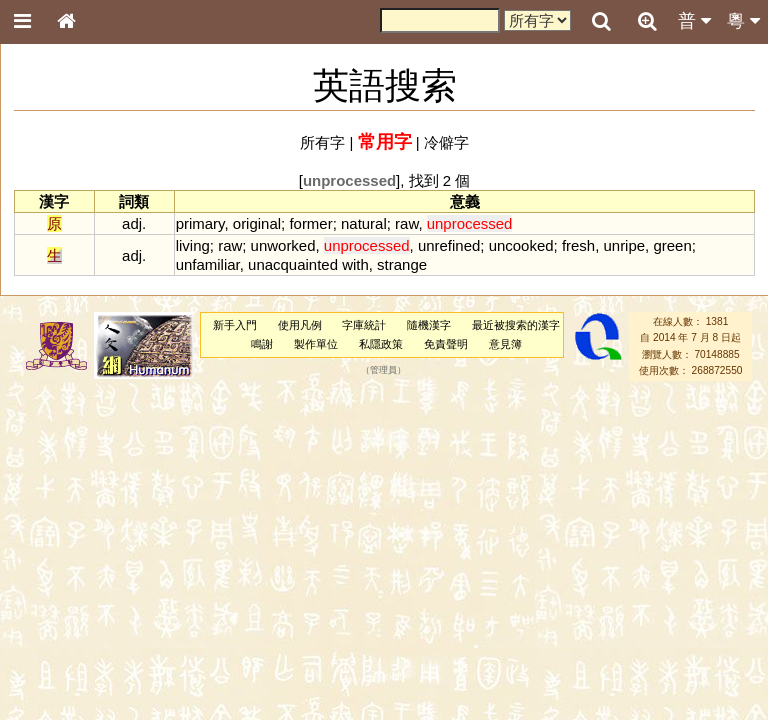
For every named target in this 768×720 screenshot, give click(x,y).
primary (200, 223)
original (257, 223)
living (193, 245)
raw (406, 223)
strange (402, 264)
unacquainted (293, 264)
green (672, 245)
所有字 (322, 142)
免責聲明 (446, 344)
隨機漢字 (429, 325)
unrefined (449, 245)
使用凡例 (300, 325)
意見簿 (505, 344)
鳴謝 (262, 344)
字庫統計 (364, 325)
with (355, 264)
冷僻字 (446, 142)
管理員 (383, 371)
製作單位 (316, 344)
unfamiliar (208, 264)
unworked (283, 245)
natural (364, 223)
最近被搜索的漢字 (516, 325)
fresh (578, 245)
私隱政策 (381, 344)
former (310, 223)
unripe (624, 245)
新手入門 (235, 325)
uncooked (521, 245)
